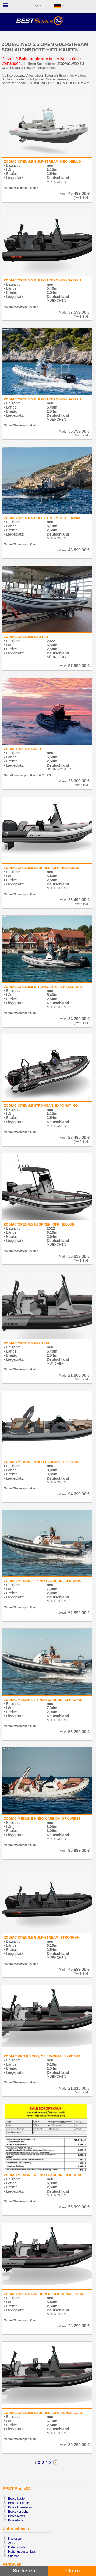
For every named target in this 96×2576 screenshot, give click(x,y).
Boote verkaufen (19, 2503)
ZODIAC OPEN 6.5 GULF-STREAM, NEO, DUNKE (42, 518)
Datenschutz (16, 2547)
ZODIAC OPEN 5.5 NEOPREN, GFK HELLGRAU (41, 868)
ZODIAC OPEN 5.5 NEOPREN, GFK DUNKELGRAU (44, 2294)
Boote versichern (19, 2512)
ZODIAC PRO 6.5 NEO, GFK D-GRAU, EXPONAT (42, 2056)
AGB (11, 2543)
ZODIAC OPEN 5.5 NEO (22, 749)
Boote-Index (16, 2520)
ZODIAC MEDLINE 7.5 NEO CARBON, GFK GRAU (43, 1700)
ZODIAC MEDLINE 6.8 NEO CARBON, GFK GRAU (43, 2175)
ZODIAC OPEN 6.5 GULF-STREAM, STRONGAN (42, 1937)
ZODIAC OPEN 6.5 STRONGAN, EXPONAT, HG (41, 1105)
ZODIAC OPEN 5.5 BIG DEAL (27, 1343)
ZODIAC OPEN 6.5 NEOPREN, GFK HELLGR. (39, 1224)
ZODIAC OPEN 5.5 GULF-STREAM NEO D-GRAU (42, 280)
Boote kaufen (17, 2498)
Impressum (15, 2538)
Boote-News (16, 2516)
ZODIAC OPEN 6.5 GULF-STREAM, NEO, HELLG (42, 161)
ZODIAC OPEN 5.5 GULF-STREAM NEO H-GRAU (42, 399)
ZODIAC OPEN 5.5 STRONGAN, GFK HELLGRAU (43, 987)
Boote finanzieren (20, 2507)
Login (37, 6)
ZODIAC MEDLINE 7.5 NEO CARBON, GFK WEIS (42, 1581)
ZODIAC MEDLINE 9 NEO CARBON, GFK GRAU (42, 1462)
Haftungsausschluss (22, 2551)
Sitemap (13, 2556)
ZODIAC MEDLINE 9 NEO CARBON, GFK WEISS (42, 1818)
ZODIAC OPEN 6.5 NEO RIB (26, 637)
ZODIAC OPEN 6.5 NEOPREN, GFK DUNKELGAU (43, 2413)
